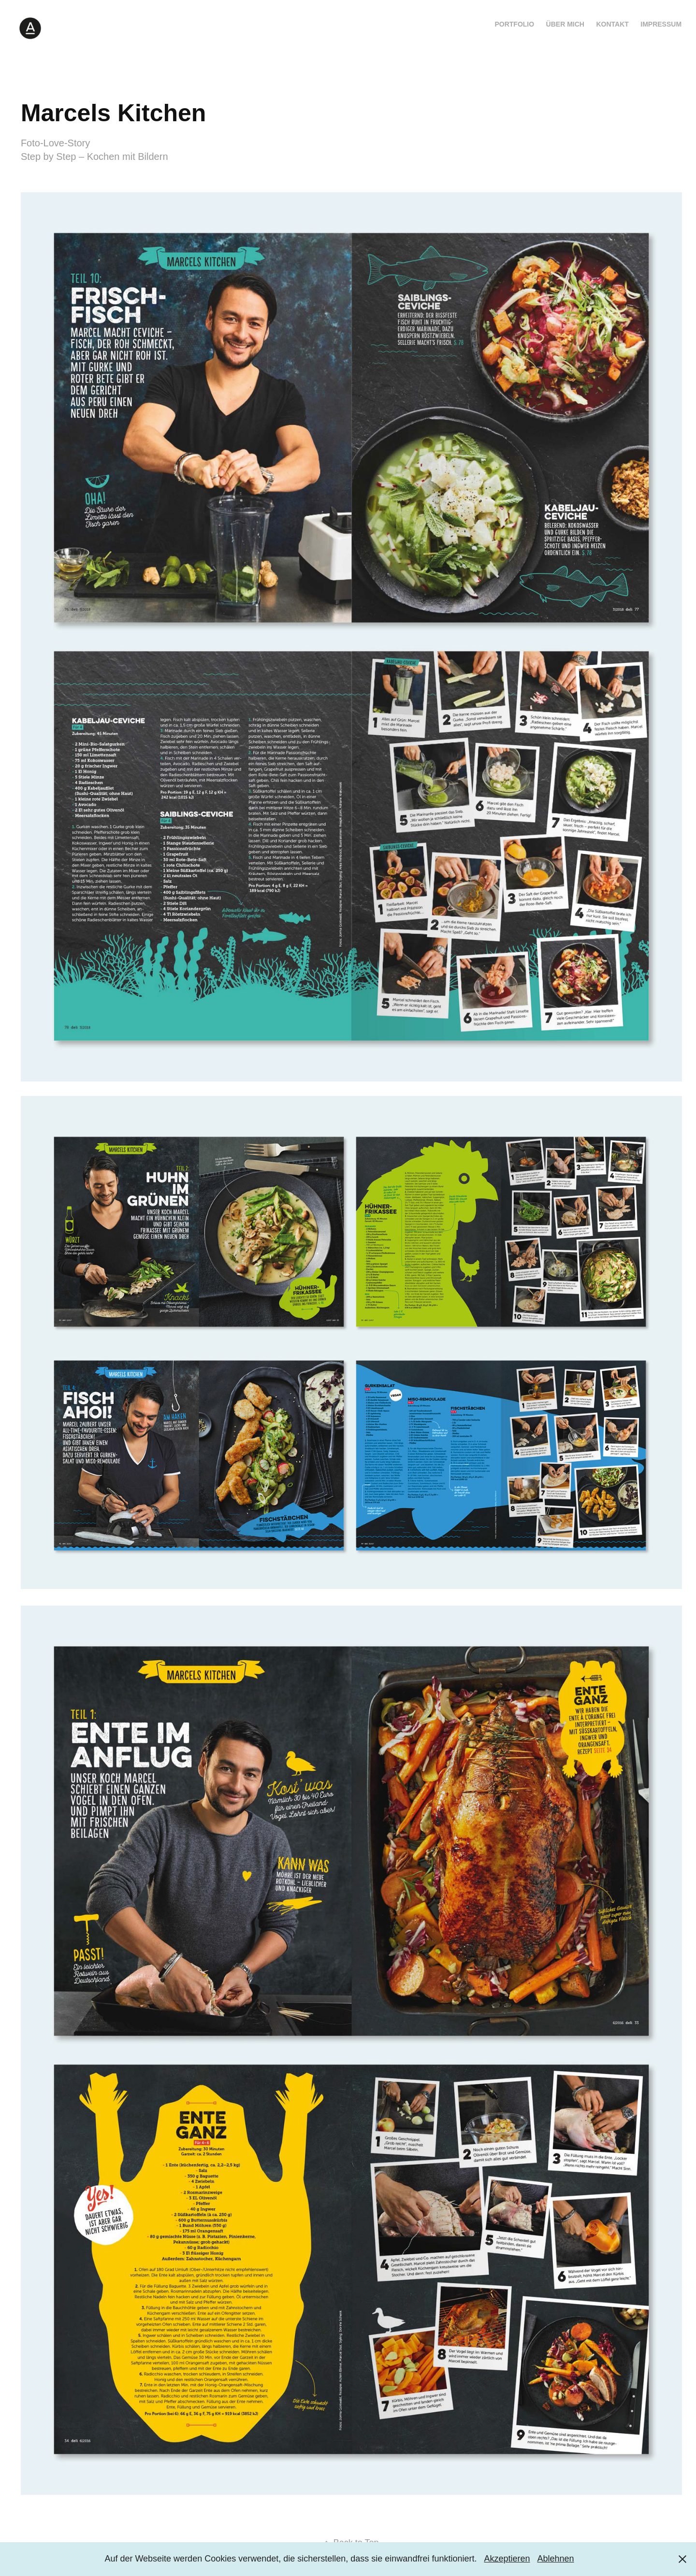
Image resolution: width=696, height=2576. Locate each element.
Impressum (661, 24)
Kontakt (612, 24)
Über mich (565, 24)
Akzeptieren (507, 2558)
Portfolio (514, 24)
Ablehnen (555, 2558)
